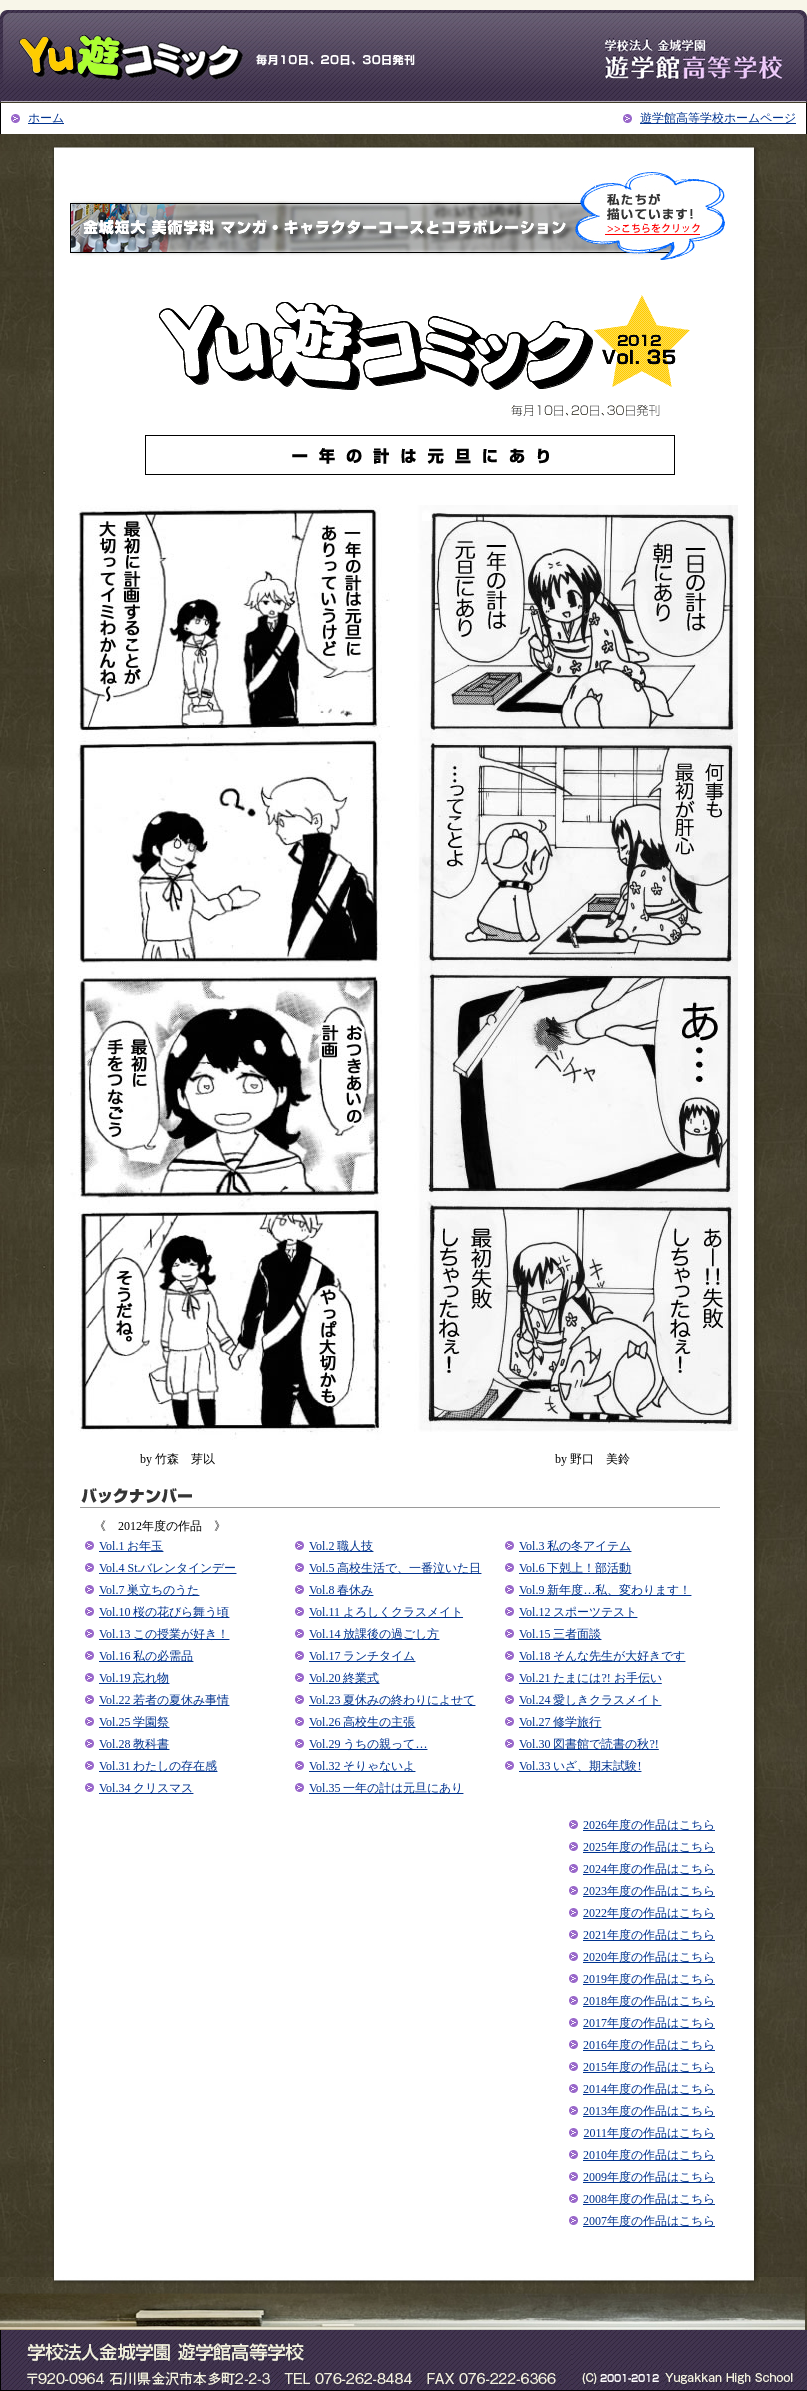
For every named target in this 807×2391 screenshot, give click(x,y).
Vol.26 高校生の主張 (362, 1722)
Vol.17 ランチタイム (362, 1656)
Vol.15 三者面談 (560, 1634)
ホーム (46, 118)
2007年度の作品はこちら (649, 2221)
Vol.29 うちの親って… (368, 1744)
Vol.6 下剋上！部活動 (575, 1568)
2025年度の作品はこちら (649, 1847)
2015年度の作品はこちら (649, 2067)
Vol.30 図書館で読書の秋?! (589, 1744)
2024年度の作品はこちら (649, 1869)
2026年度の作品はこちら (649, 1825)
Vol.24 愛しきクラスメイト (590, 1700)
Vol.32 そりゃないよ (362, 1766)
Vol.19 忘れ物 (134, 1678)
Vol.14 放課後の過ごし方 (374, 1634)
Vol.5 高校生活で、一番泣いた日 (395, 1568)
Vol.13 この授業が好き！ (164, 1634)
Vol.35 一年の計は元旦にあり (386, 1788)
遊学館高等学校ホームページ (718, 118)
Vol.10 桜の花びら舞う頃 (164, 1612)
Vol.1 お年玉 (131, 1546)
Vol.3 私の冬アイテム (575, 1546)
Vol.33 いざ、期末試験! (580, 1766)
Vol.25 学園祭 (134, 1722)
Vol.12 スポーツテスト (578, 1612)
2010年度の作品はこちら (649, 2155)
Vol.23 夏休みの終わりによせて (392, 1700)
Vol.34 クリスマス (146, 1788)
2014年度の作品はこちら (649, 2089)
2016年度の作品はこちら (649, 2045)
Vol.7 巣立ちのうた (149, 1590)
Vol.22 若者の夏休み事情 (164, 1700)
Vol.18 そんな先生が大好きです (602, 1656)
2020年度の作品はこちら (649, 1957)
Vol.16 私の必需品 (146, 1656)
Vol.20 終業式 (344, 1678)
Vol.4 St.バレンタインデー (167, 1568)
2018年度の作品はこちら (649, 2001)
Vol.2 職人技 (341, 1546)
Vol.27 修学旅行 (560, 1722)
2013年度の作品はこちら (649, 2111)
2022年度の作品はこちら (649, 1913)
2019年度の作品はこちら (649, 1979)
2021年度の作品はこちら (649, 1935)
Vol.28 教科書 (134, 1744)
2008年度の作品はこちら (649, 2199)
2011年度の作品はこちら (649, 2133)
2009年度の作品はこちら (649, 2177)
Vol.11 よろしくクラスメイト (386, 1612)
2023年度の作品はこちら (649, 1891)
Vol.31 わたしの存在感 (158, 1766)
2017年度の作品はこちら (649, 2023)
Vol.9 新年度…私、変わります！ (605, 1590)
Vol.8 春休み (341, 1590)
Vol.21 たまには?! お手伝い (590, 1678)
